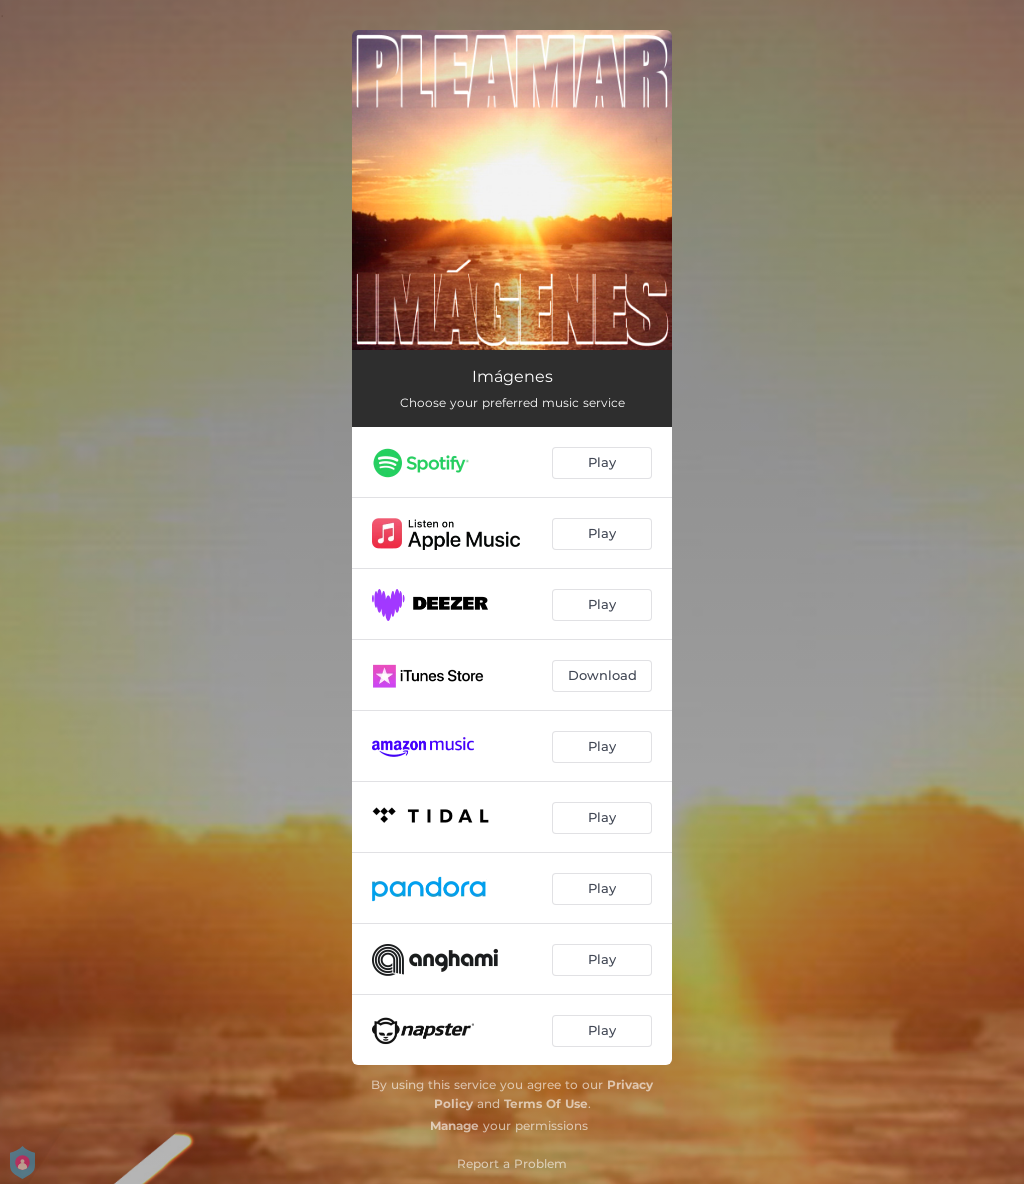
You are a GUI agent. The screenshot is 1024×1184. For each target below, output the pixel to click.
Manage (454, 1125)
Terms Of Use (546, 1103)
